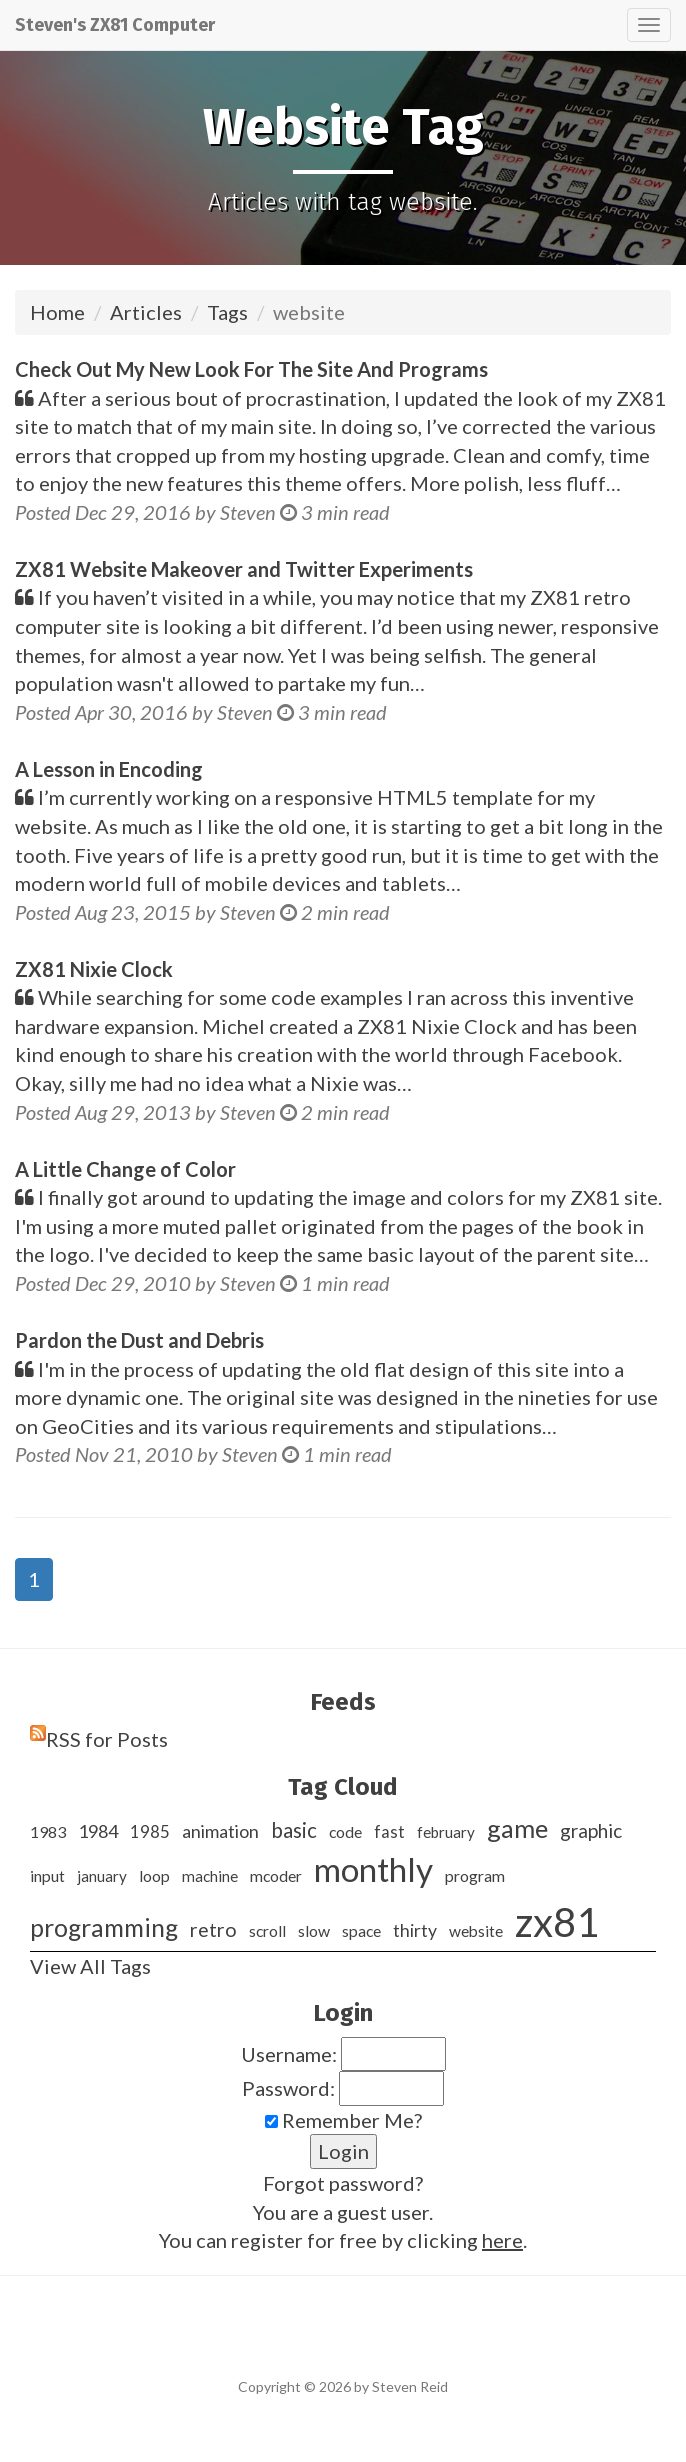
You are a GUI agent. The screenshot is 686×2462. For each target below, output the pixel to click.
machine (210, 1876)
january (102, 1876)
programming (104, 1927)
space (361, 1931)
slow (314, 1930)
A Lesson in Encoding (109, 769)
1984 (98, 1831)
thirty (415, 1930)
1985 (150, 1831)
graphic (591, 1830)
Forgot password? (343, 2183)
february (446, 1832)
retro (213, 1929)
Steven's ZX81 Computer (115, 25)
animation (220, 1831)
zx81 (557, 1922)
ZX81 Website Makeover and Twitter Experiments (244, 569)
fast (389, 1831)
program (475, 1875)
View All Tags (90, 1966)
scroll (267, 1931)
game (517, 1828)
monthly (373, 1869)
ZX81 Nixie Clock (94, 969)
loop (154, 1876)
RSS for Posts (107, 1739)
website (476, 1931)
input (47, 1876)
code (345, 1831)
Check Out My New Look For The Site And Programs (251, 369)
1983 (48, 1831)
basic (294, 1830)
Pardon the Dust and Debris (139, 1340)
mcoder (276, 1876)
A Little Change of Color (125, 1169)
